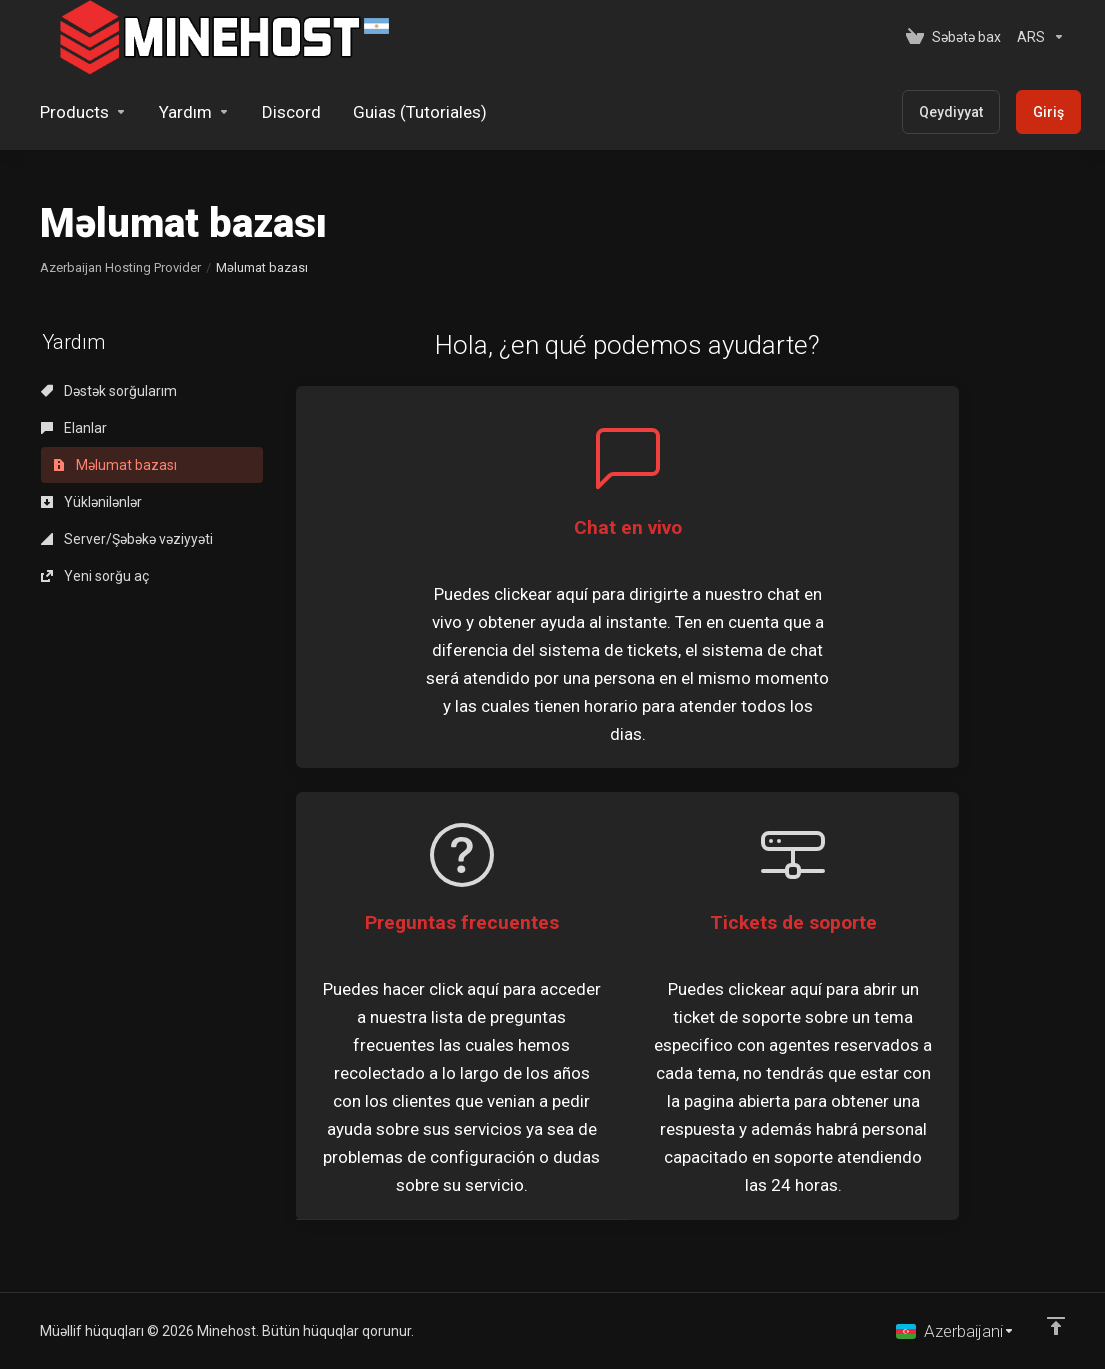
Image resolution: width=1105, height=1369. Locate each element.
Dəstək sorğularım (109, 391)
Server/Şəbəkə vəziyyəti (127, 539)
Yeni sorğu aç (95, 576)
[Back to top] (1056, 1326)
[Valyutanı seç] (1037, 37)
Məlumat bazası (115, 465)
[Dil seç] (955, 1331)
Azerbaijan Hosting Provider (120, 267)
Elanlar (74, 428)
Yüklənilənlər (91, 502)
